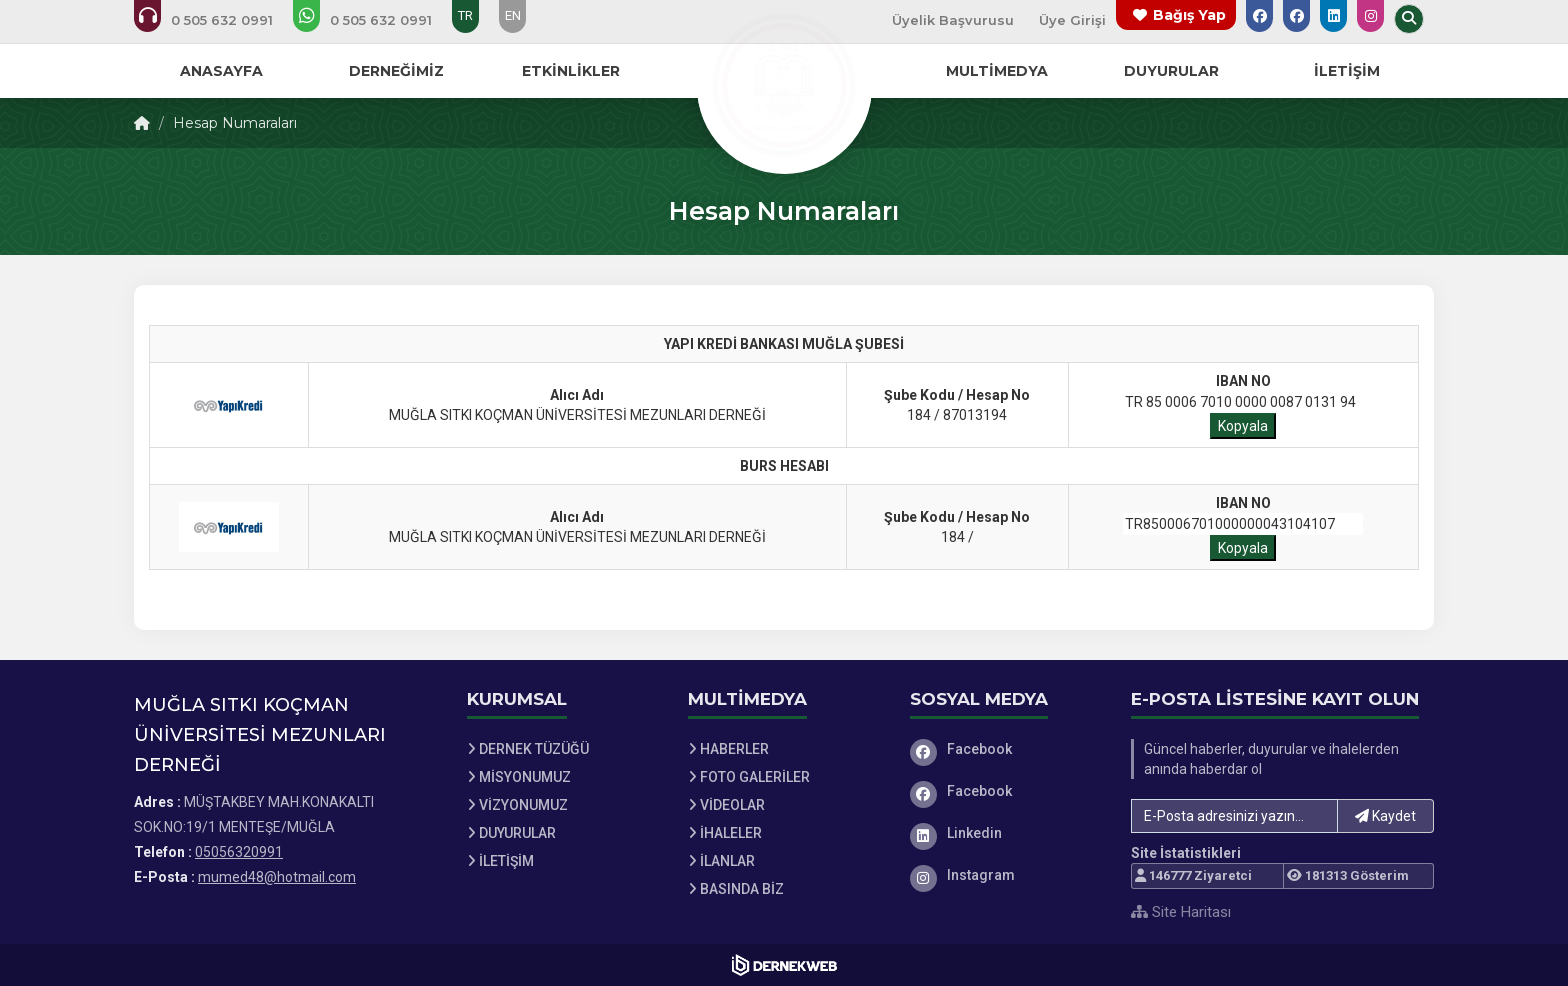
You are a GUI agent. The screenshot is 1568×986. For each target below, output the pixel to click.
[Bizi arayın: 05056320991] (217, 20)
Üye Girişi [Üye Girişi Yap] (1072, 20)
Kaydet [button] (1385, 816)
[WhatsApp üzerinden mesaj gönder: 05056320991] (376, 20)
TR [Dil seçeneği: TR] (465, 15)
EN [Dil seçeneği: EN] (513, 15)
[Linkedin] (1006, 833)
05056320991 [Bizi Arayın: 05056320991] (239, 852)
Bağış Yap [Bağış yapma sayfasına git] (1189, 15)
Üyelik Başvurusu (953, 20)
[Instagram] (1006, 875)
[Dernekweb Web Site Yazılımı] (784, 965)
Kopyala (1243, 426)
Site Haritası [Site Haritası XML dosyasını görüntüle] (1181, 912)
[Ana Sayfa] (784, 84)
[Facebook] (1006, 749)
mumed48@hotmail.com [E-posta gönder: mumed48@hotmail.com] (277, 877)
